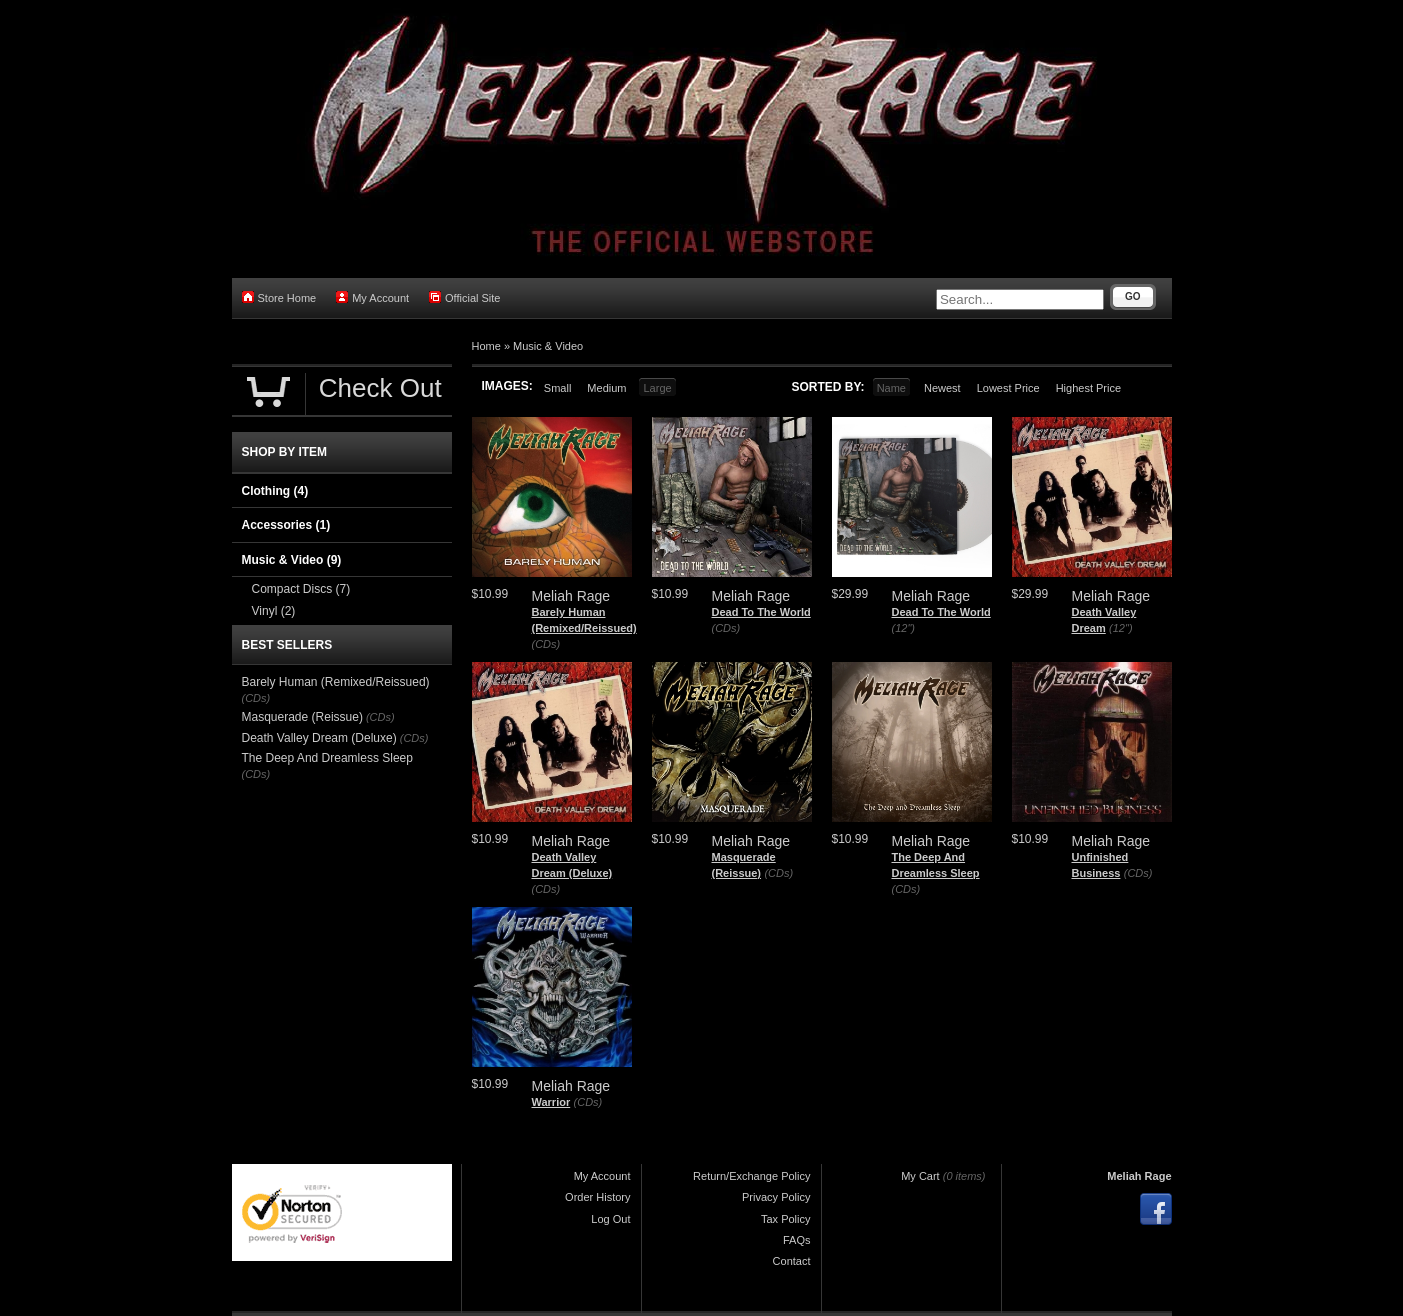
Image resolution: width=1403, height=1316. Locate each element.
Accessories (286, 525)
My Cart (920, 1176)
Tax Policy (786, 1219)
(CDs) (546, 644)
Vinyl (274, 611)
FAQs (797, 1240)
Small (558, 388)
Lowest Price (1008, 388)
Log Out (610, 1219)
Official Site (464, 297)
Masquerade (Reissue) (302, 717)
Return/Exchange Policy (751, 1176)
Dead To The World (761, 612)
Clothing (275, 491)
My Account (372, 297)
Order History (597, 1197)
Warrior (551, 1102)
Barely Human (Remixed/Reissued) (336, 682)
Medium (606, 388)
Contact (792, 1261)
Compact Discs (301, 589)
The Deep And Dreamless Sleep (327, 758)
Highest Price (1088, 388)
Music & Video (548, 346)
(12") (903, 628)
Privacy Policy (776, 1197)
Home (486, 346)
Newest (942, 388)
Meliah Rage (1139, 1176)
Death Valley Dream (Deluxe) (319, 738)
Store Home (279, 297)
